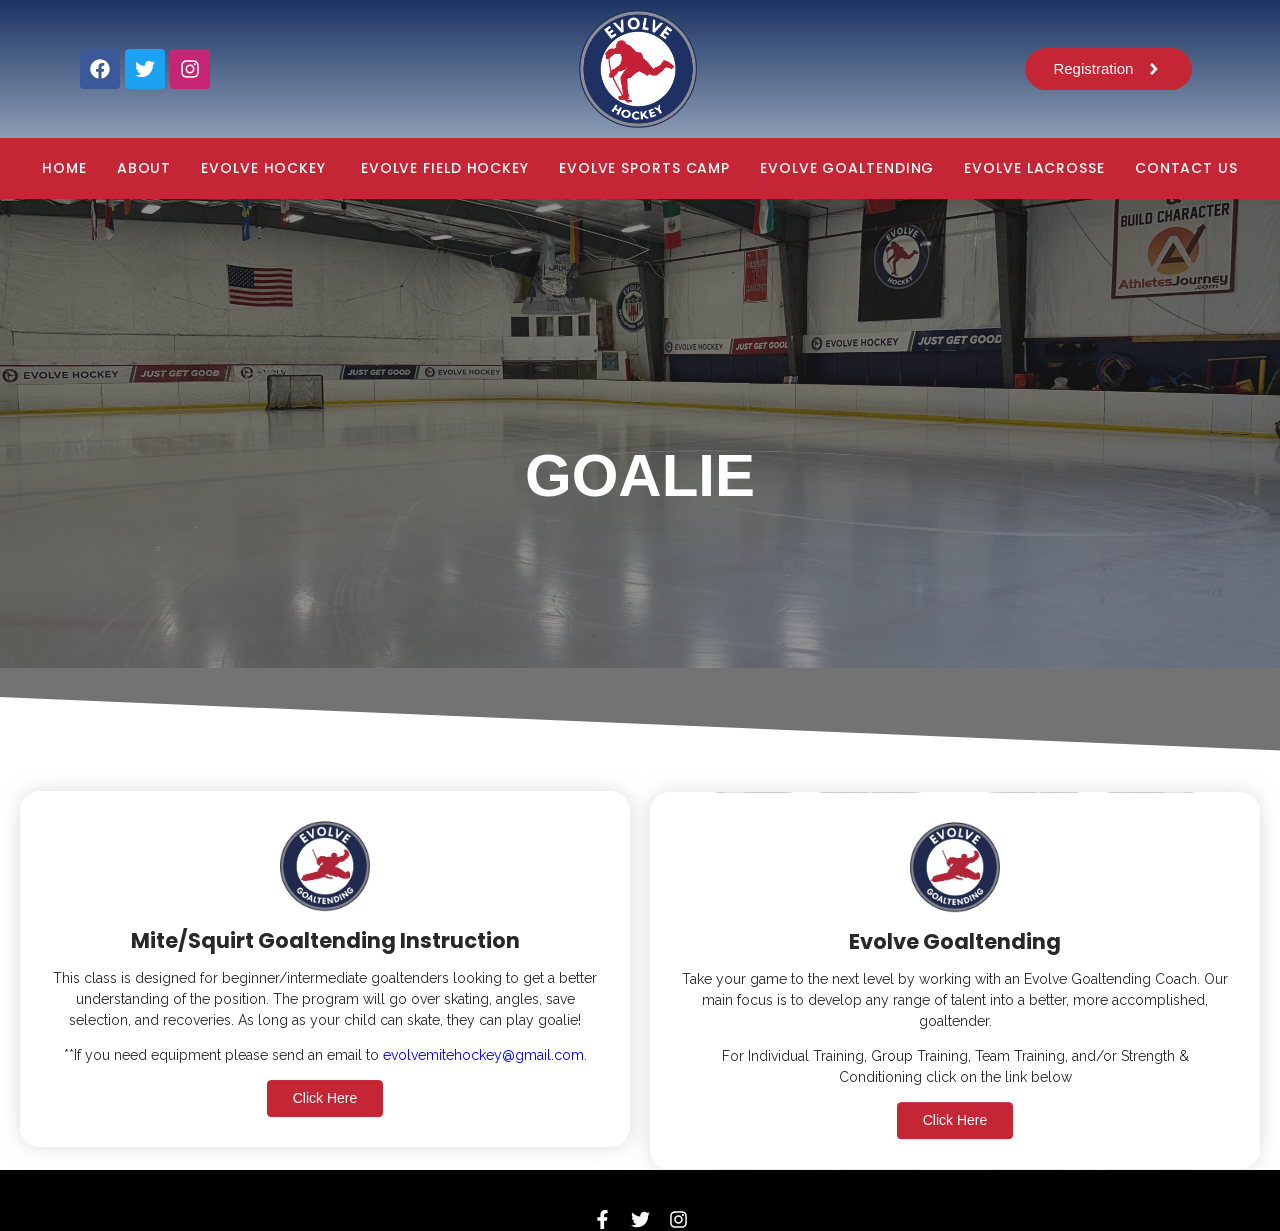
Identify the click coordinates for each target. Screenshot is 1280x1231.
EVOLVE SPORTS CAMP (644, 168)
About (144, 168)
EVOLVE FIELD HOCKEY (445, 168)
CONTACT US (1186, 168)
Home (64, 168)
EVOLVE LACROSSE (1034, 168)
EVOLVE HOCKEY (266, 168)
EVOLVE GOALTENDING (847, 168)
